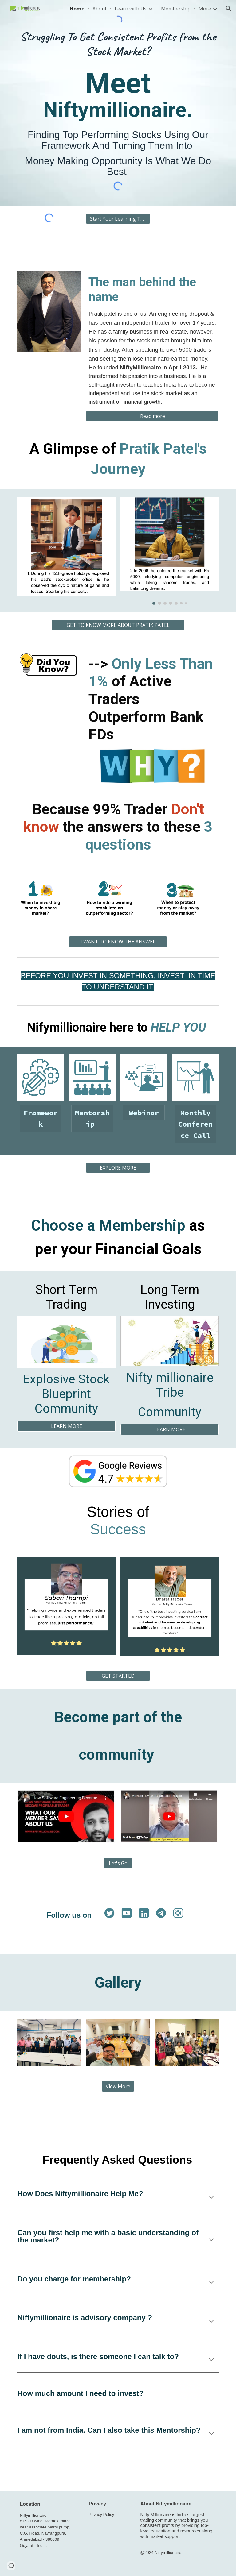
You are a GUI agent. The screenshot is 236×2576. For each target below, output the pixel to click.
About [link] (99, 8)
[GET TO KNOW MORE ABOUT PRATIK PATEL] (118, 625)
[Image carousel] (169, 551)
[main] (117, 44)
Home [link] (77, 8)
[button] (228, 8)
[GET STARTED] (117, 1676)
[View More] (118, 2086)
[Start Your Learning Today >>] (117, 218)
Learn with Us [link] (131, 8)
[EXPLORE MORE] (117, 1167)
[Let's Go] (118, 1863)
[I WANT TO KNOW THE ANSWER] (118, 941)
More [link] (205, 8)
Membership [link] (176, 8)
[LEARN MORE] (66, 1426)
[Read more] (152, 416)
